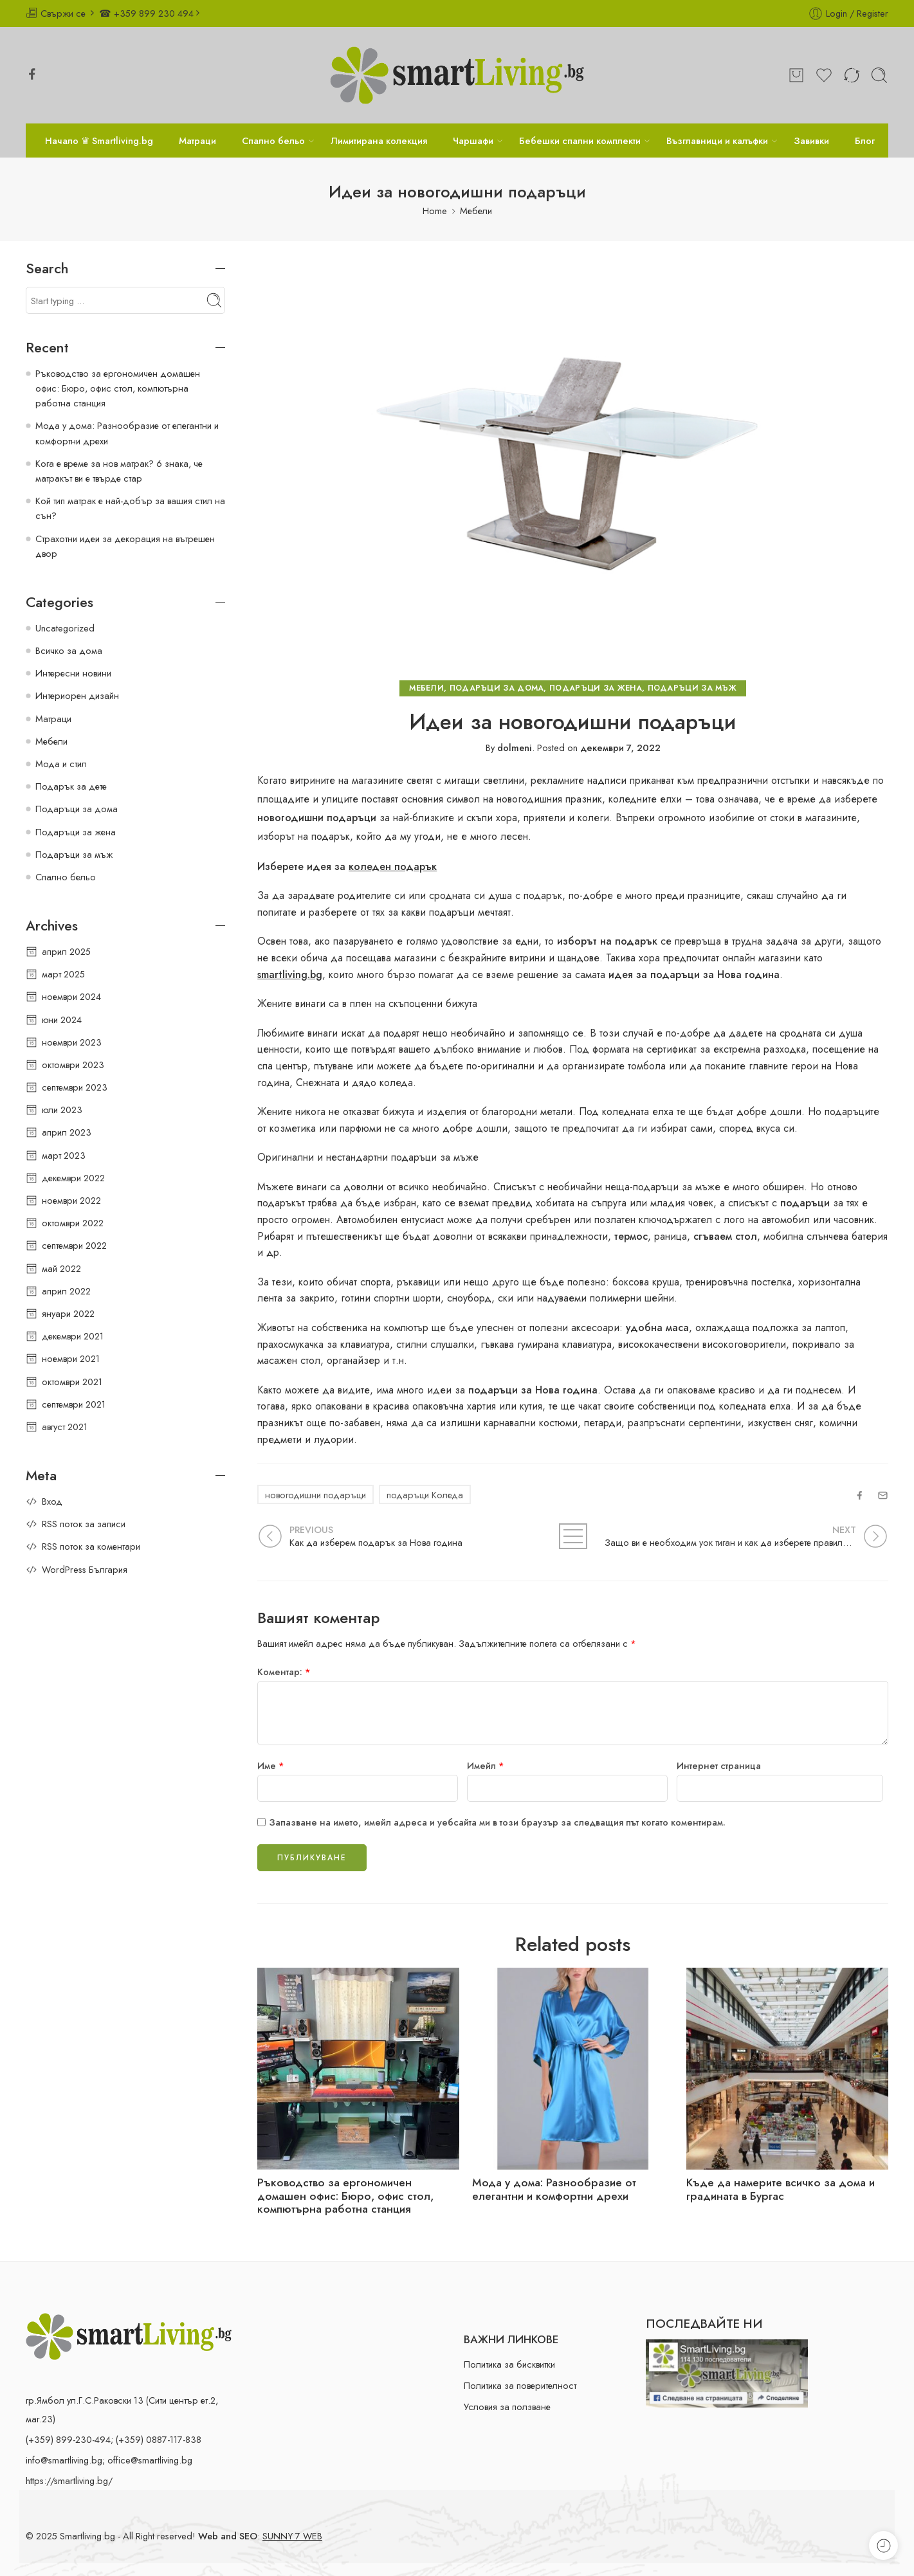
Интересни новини (73, 673)
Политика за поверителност (520, 2385)
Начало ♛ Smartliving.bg (99, 140)
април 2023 (66, 1132)
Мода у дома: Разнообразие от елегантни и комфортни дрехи (554, 2189)
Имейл (485, 1765)
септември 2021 (73, 1404)
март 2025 (63, 974)
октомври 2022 (73, 1222)
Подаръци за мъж (692, 688)
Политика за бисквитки (509, 2364)
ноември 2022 (71, 1200)
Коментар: (284, 1671)
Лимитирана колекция (379, 140)
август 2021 (64, 1426)
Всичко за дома (68, 650)
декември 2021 (73, 1336)
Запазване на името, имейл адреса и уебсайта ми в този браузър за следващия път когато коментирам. (497, 1822)
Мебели (476, 210)
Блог (865, 140)
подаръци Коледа (425, 1494)
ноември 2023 (72, 1042)
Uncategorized (65, 628)
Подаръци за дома (497, 688)
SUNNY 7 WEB (292, 2536)
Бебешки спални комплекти (580, 140)
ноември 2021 (71, 1358)
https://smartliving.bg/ (69, 2480)
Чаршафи (473, 140)
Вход (52, 1501)
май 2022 (61, 1268)
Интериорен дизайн (77, 695)
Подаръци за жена (595, 688)
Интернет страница (719, 1765)
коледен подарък (393, 866)
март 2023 (64, 1155)
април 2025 (66, 951)
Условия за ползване (507, 2406)
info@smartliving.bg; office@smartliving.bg (109, 2460)
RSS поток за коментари (91, 1546)
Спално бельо (273, 140)
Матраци (197, 140)
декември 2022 (73, 1177)
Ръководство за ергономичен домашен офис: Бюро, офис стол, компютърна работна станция (345, 2196)
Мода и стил (61, 763)
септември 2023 (74, 1087)
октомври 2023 (73, 1064)
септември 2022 (74, 1245)
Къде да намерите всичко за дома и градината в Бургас (780, 2189)
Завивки (811, 140)
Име (270, 1765)
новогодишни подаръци (315, 1494)
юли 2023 (62, 1109)
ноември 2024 (71, 996)
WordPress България (84, 1569)
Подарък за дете (71, 786)
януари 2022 (68, 1313)
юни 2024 (62, 1019)
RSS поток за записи (83, 1523)
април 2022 (66, 1291)
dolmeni (514, 747)
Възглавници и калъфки (717, 140)
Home (435, 210)
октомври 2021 (72, 1381)
